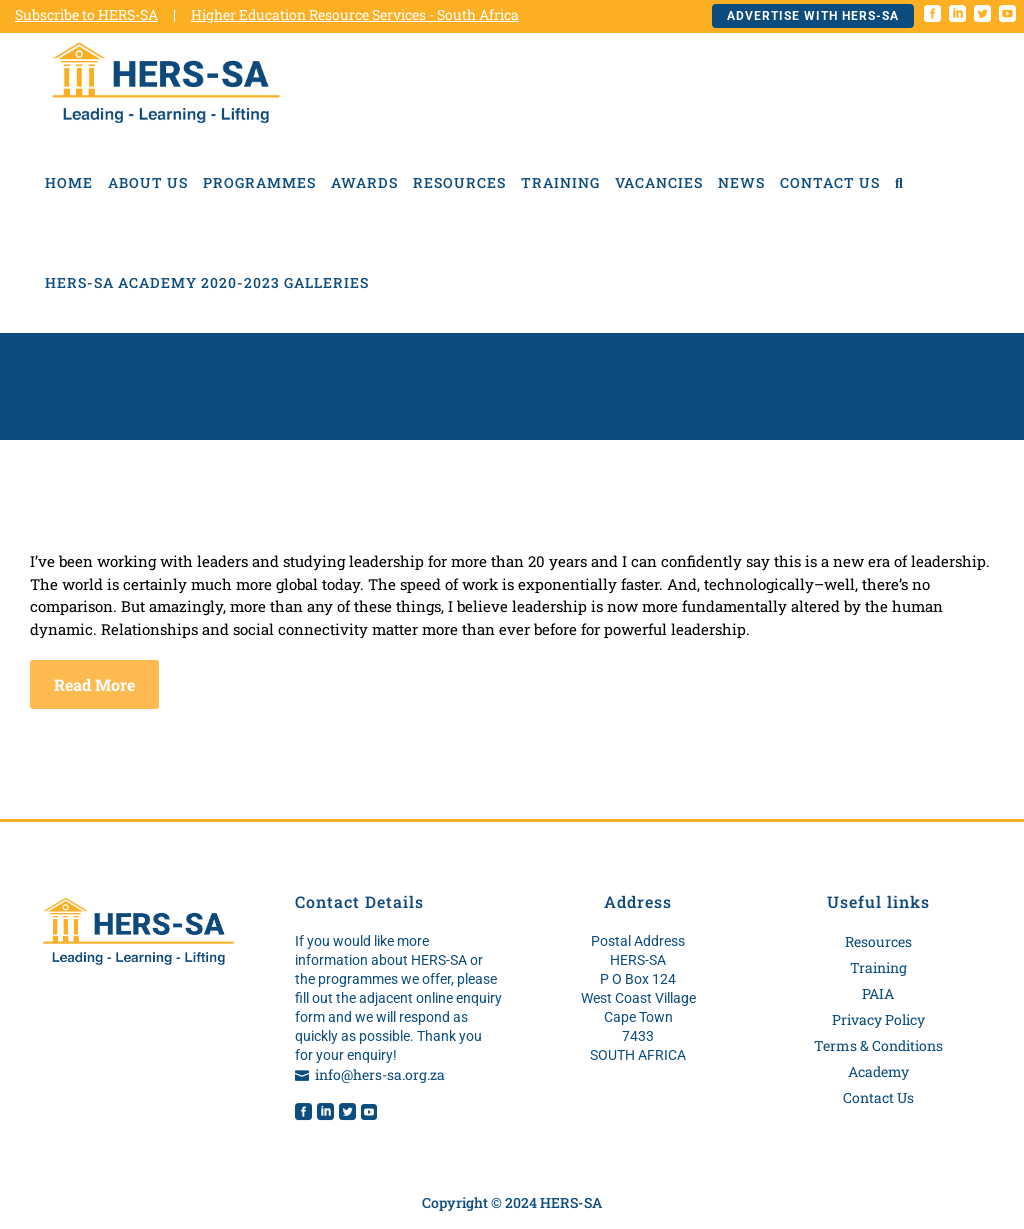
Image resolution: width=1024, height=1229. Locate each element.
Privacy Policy (878, 1019)
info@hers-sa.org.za (380, 1074)
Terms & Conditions (878, 1045)
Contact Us (878, 1097)
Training (878, 967)
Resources (878, 941)
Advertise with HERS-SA (813, 16)
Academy (878, 1071)
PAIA (878, 993)
